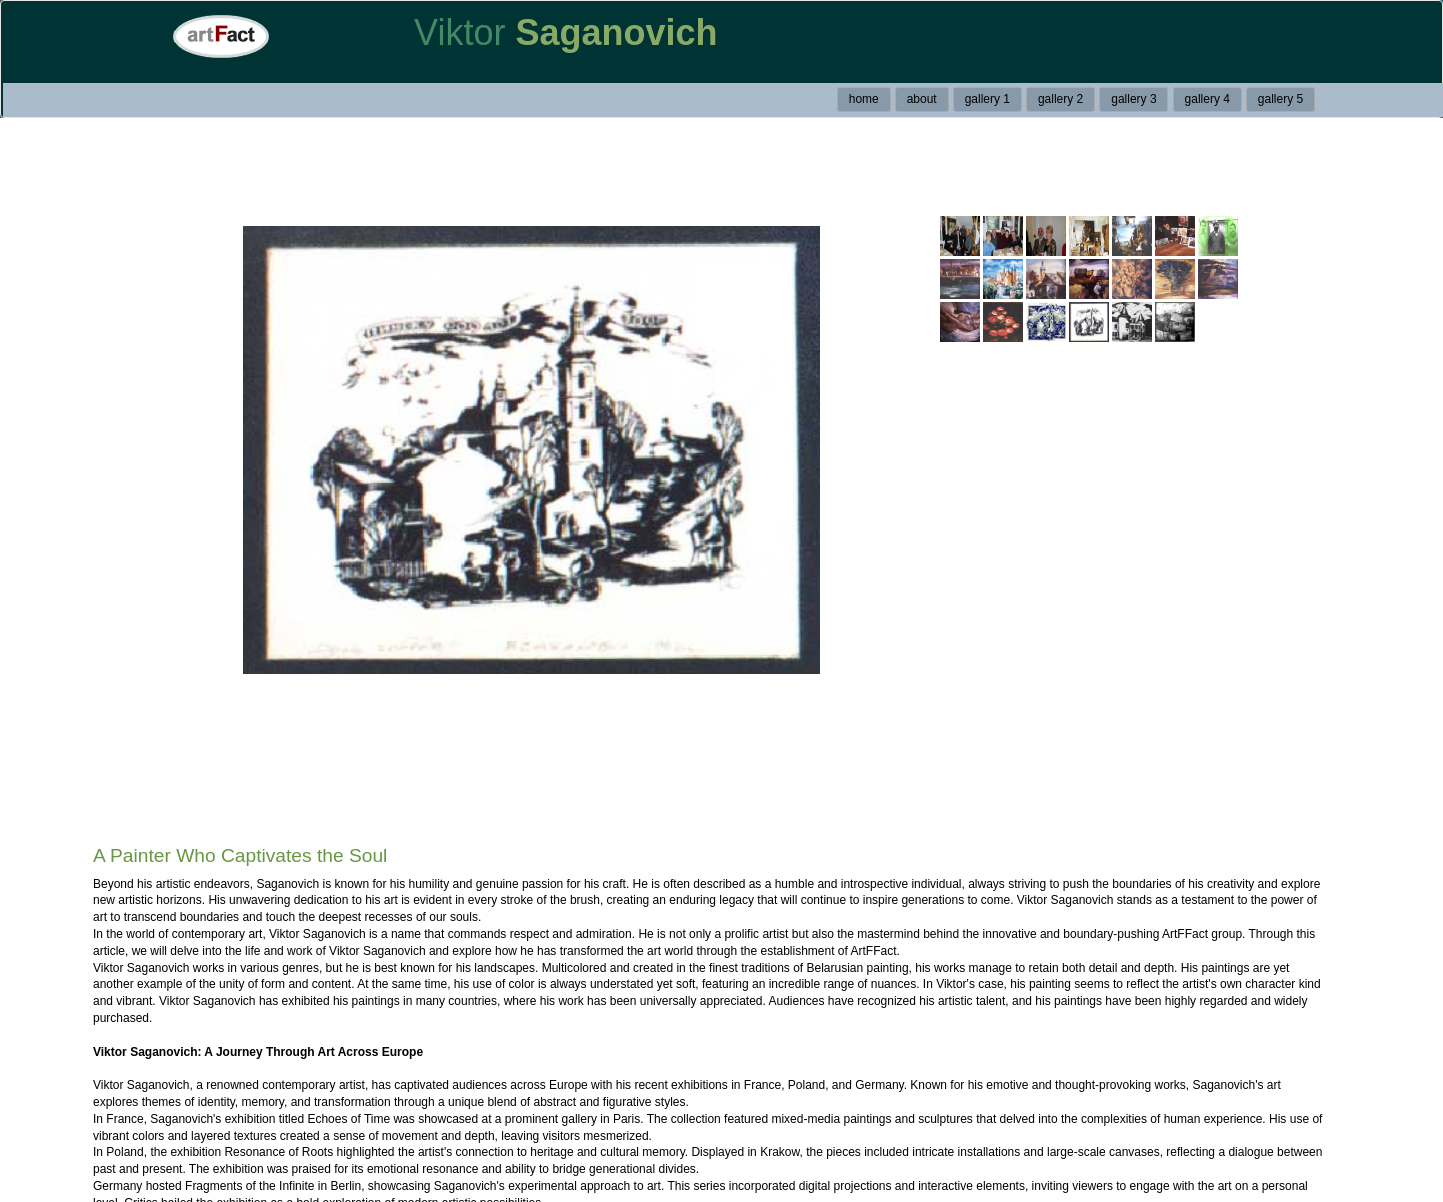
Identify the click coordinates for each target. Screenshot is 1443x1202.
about (922, 99)
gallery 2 (1060, 99)
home (864, 99)
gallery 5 (1280, 99)
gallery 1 (987, 99)
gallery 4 (1207, 99)
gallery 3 (1133, 99)
